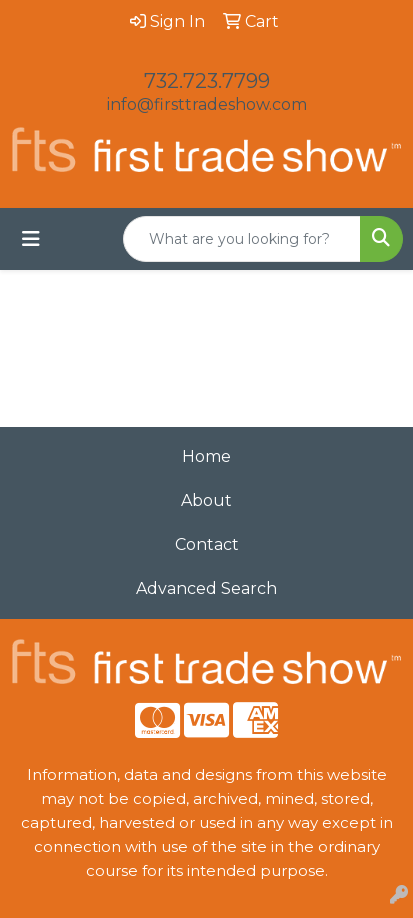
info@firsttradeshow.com (207, 104)
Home (206, 456)
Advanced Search (206, 588)
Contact (207, 544)
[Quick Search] (242, 239)
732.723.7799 (207, 81)
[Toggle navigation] (31, 239)
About (206, 500)
